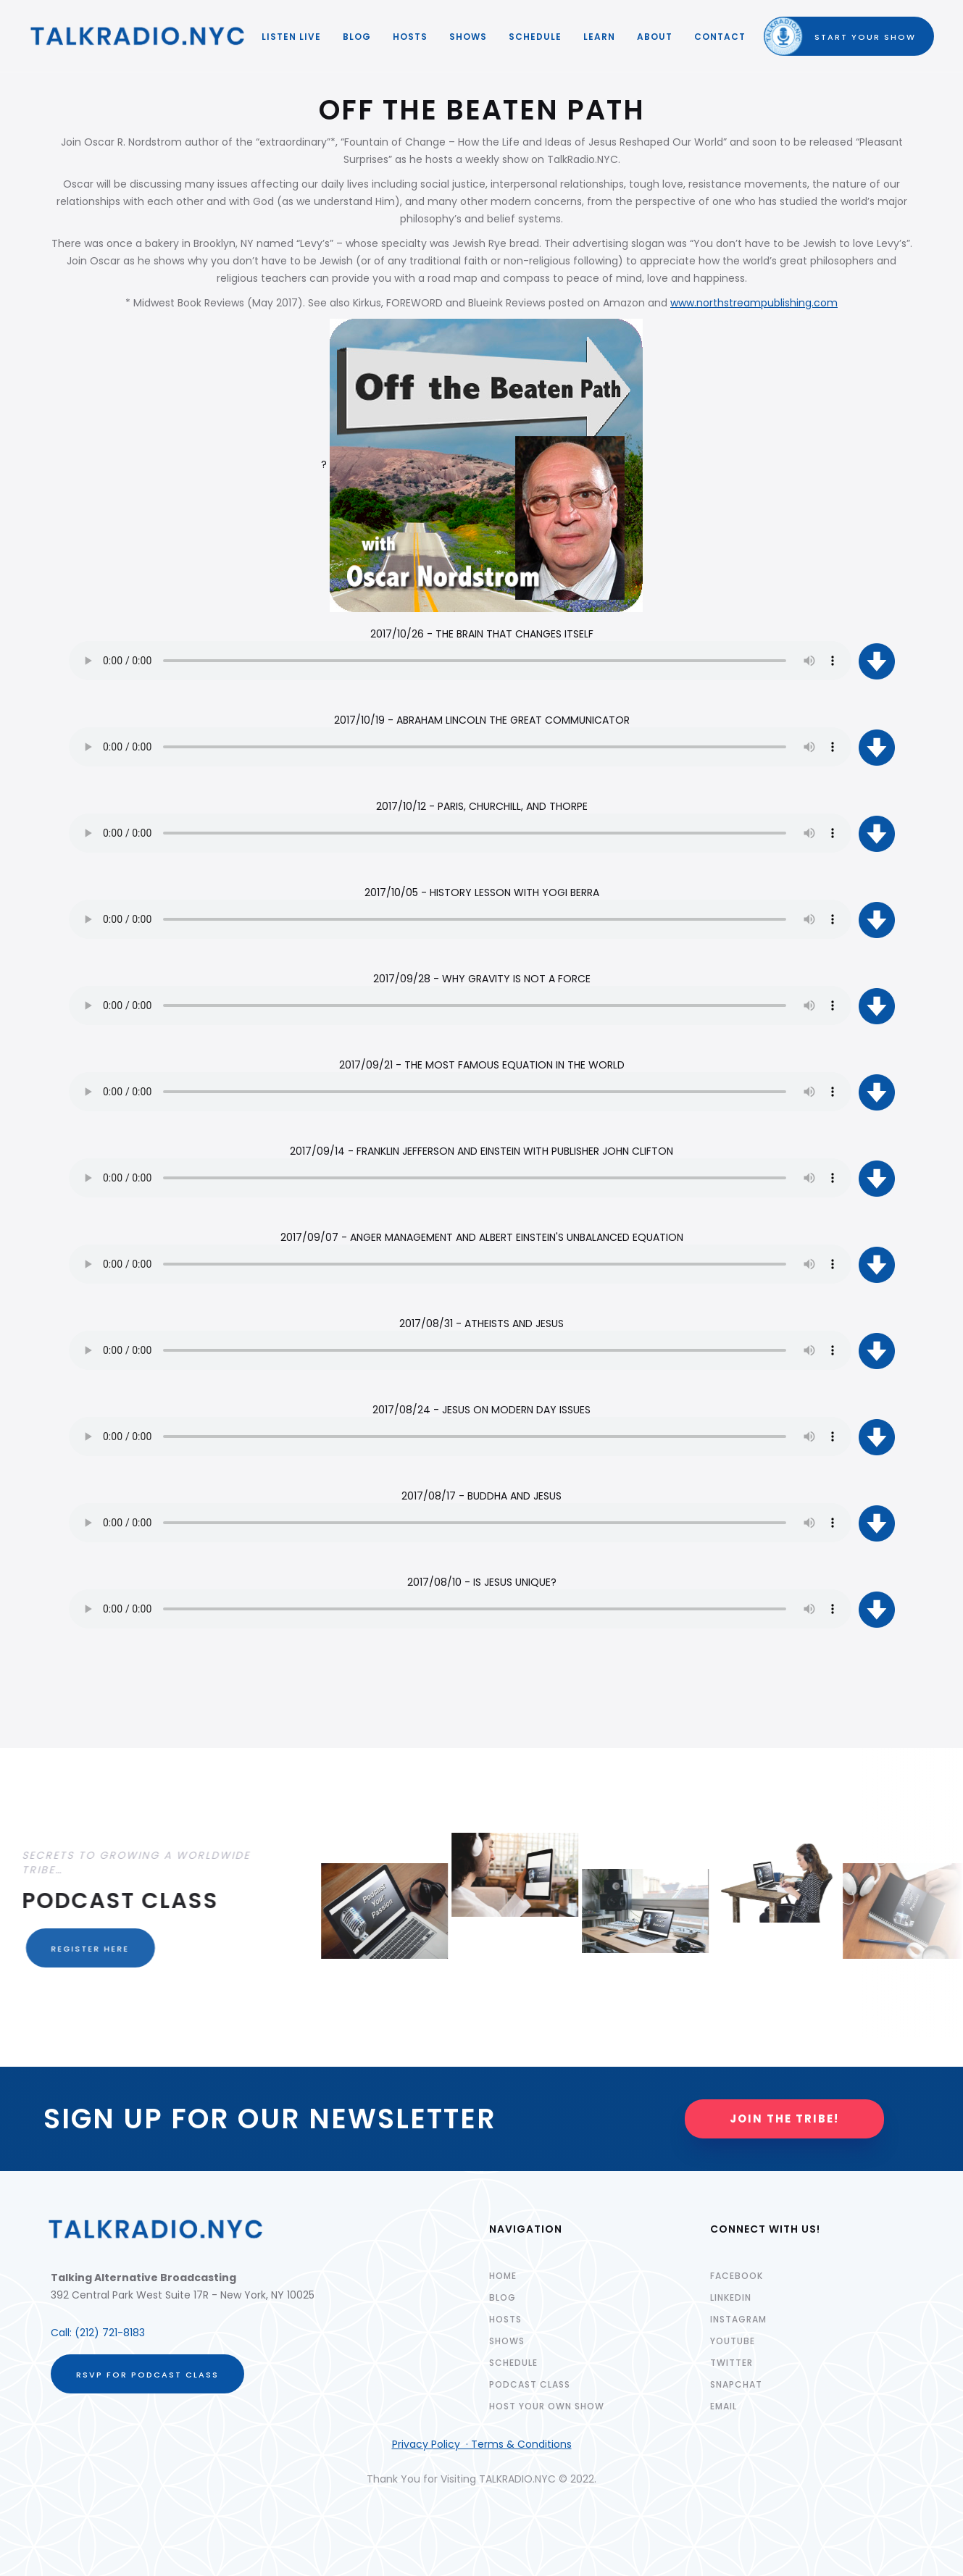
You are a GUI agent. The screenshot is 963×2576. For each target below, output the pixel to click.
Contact (720, 36)
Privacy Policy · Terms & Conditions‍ (482, 2444)
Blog (357, 36)
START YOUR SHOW (852, 37)
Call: (63, 2332)
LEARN (599, 36)
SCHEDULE (535, 36)
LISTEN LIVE (291, 36)
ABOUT (654, 36)
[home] (137, 36)
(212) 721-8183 (110, 2332)
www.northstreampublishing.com (754, 303)
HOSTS (410, 36)
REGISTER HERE (81, 1948)
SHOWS (468, 36)
